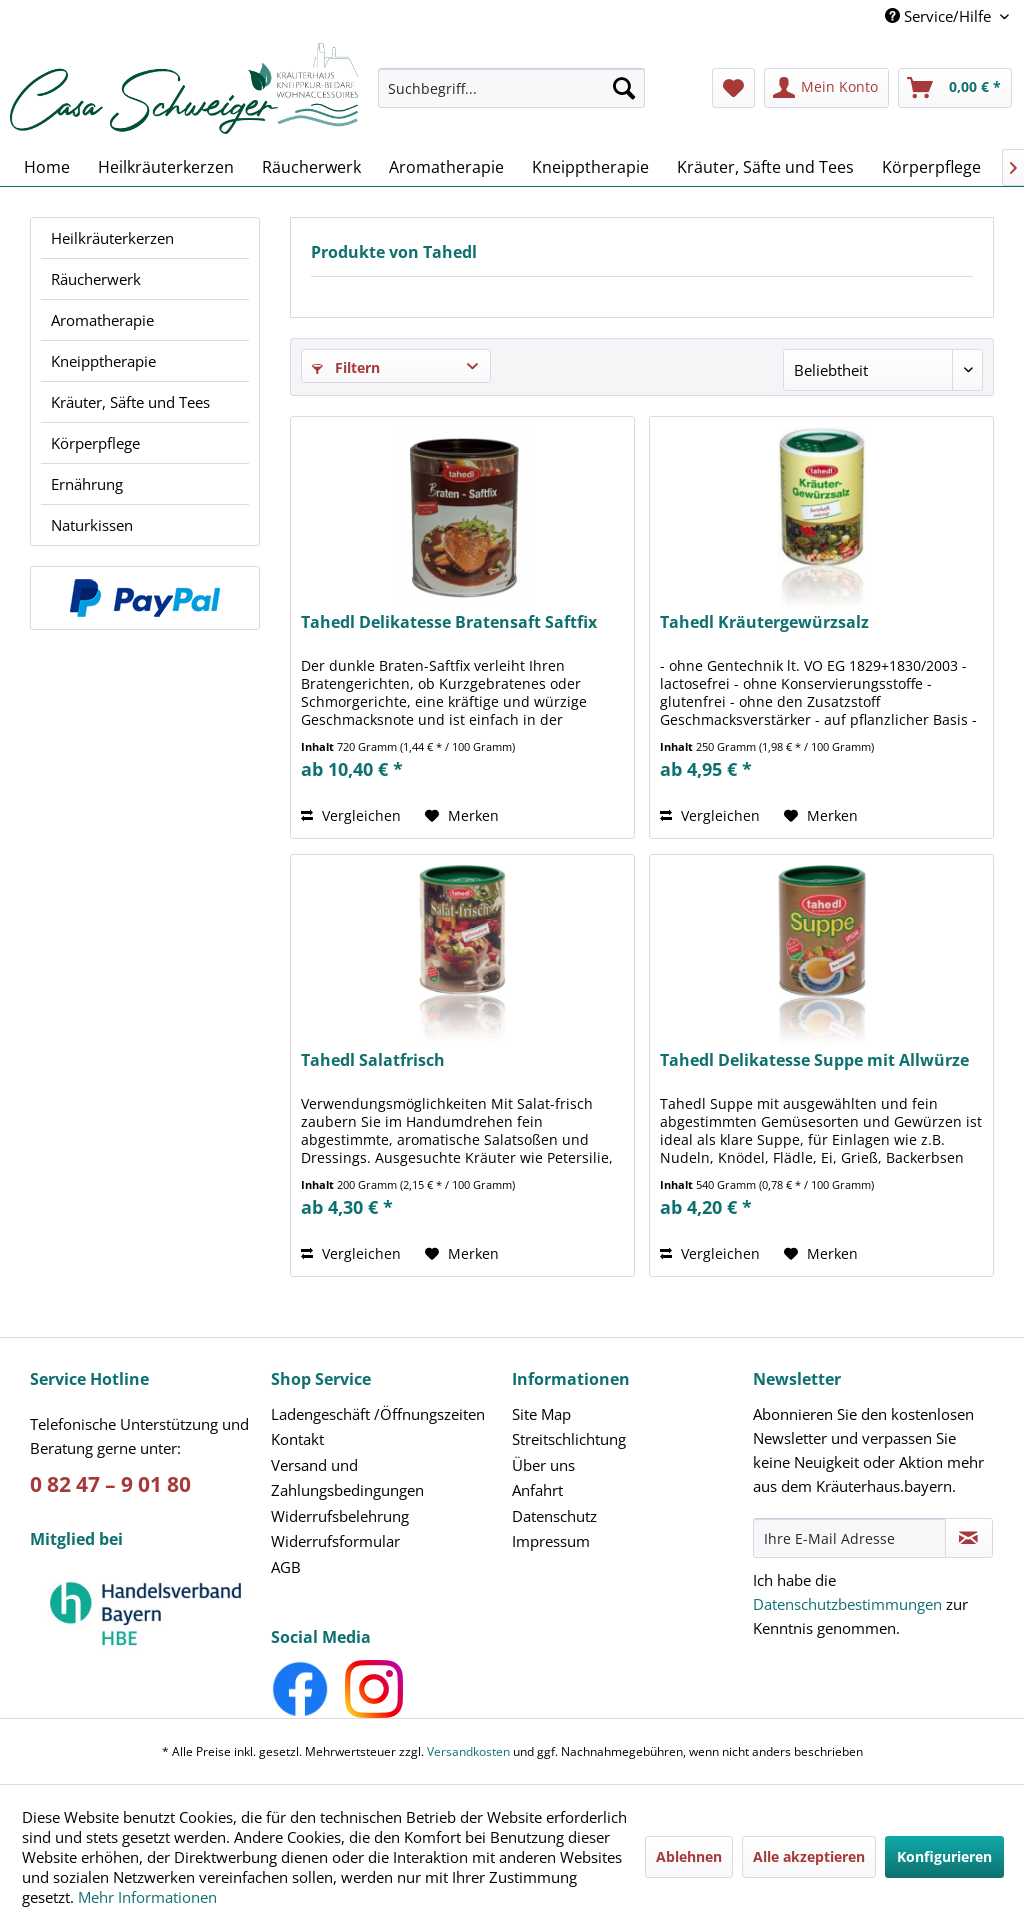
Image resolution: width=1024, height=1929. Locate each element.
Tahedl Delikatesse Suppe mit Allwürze (814, 1060)
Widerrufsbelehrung (340, 1516)
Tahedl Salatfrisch (373, 1060)
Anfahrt (537, 1490)
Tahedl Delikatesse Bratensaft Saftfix (449, 622)
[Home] (47, 167)
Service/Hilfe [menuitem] (940, 16)
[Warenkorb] (955, 88)
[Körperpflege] (931, 167)
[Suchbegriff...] (511, 88)
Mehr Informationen (147, 1897)
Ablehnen (689, 1856)
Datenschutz (554, 1516)
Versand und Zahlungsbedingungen (347, 1478)
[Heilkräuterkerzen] (166, 167)
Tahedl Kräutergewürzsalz (764, 622)
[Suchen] (624, 88)
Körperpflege (95, 443)
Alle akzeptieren (809, 1856)
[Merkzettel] (733, 88)
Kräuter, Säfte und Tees (130, 402)
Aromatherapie (102, 320)
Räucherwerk (96, 279)
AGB (286, 1567)
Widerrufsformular (335, 1541)
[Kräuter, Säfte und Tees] (765, 167)
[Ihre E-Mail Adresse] (849, 1538)
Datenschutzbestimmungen (847, 1604)
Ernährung (87, 484)
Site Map (541, 1414)
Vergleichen (351, 815)
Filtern (346, 367)
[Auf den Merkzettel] (462, 816)
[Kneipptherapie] (590, 167)
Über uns (543, 1465)
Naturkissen (92, 525)
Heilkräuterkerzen (112, 238)
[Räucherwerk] (311, 167)
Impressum (551, 1541)
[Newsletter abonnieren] (969, 1538)
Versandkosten (468, 1751)
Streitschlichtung (569, 1439)
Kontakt (297, 1439)
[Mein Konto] (826, 88)
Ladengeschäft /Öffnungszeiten (378, 1414)
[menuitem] (511, 97)
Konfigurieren (944, 1856)
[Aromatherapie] (446, 167)
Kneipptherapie (103, 361)
